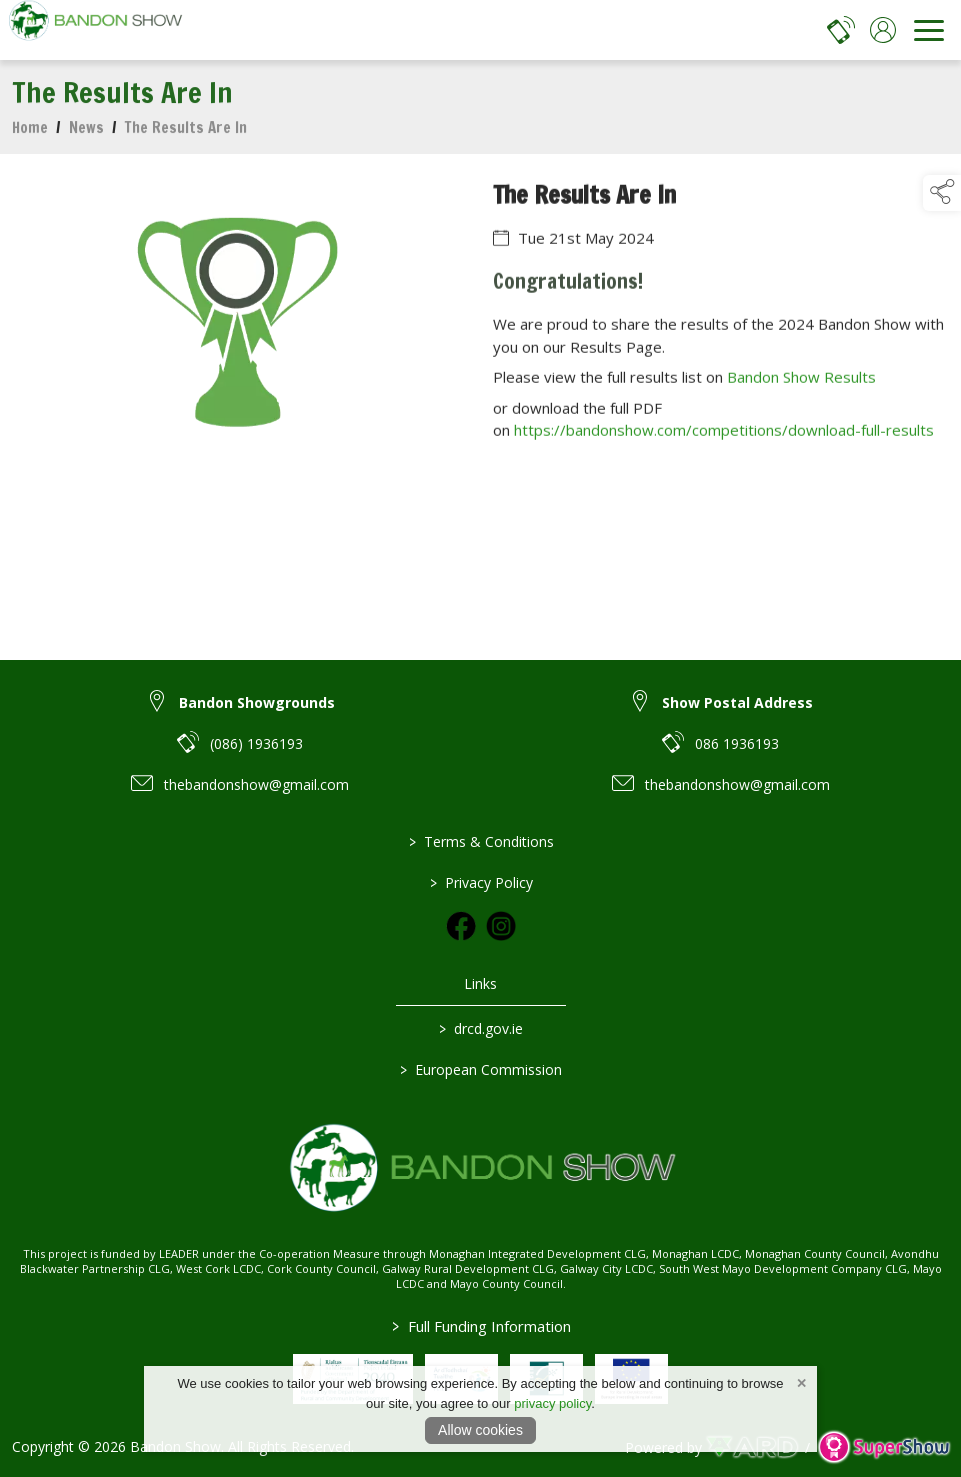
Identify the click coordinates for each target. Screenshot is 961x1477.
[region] (480, 326)
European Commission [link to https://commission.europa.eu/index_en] (481, 1069)
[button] (942, 193)
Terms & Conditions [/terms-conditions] (480, 841)
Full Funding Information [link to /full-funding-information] (480, 1326)
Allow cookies (480, 1430)
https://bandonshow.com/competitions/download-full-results (724, 434)
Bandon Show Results (801, 381)
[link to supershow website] (883, 1447)
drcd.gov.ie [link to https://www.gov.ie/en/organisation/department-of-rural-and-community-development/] (481, 1028)
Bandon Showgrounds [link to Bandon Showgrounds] (257, 702)
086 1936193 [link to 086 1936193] (737, 743)
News (86, 131)
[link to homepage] (95, 30)
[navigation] (929, 30)
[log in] (883, 30)
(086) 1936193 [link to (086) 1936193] (256, 743)
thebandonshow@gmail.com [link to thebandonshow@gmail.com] (256, 784)
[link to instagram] (501, 926)
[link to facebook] (461, 926)
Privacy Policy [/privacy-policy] (480, 882)
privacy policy (552, 1403)
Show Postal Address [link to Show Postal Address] (737, 702)
